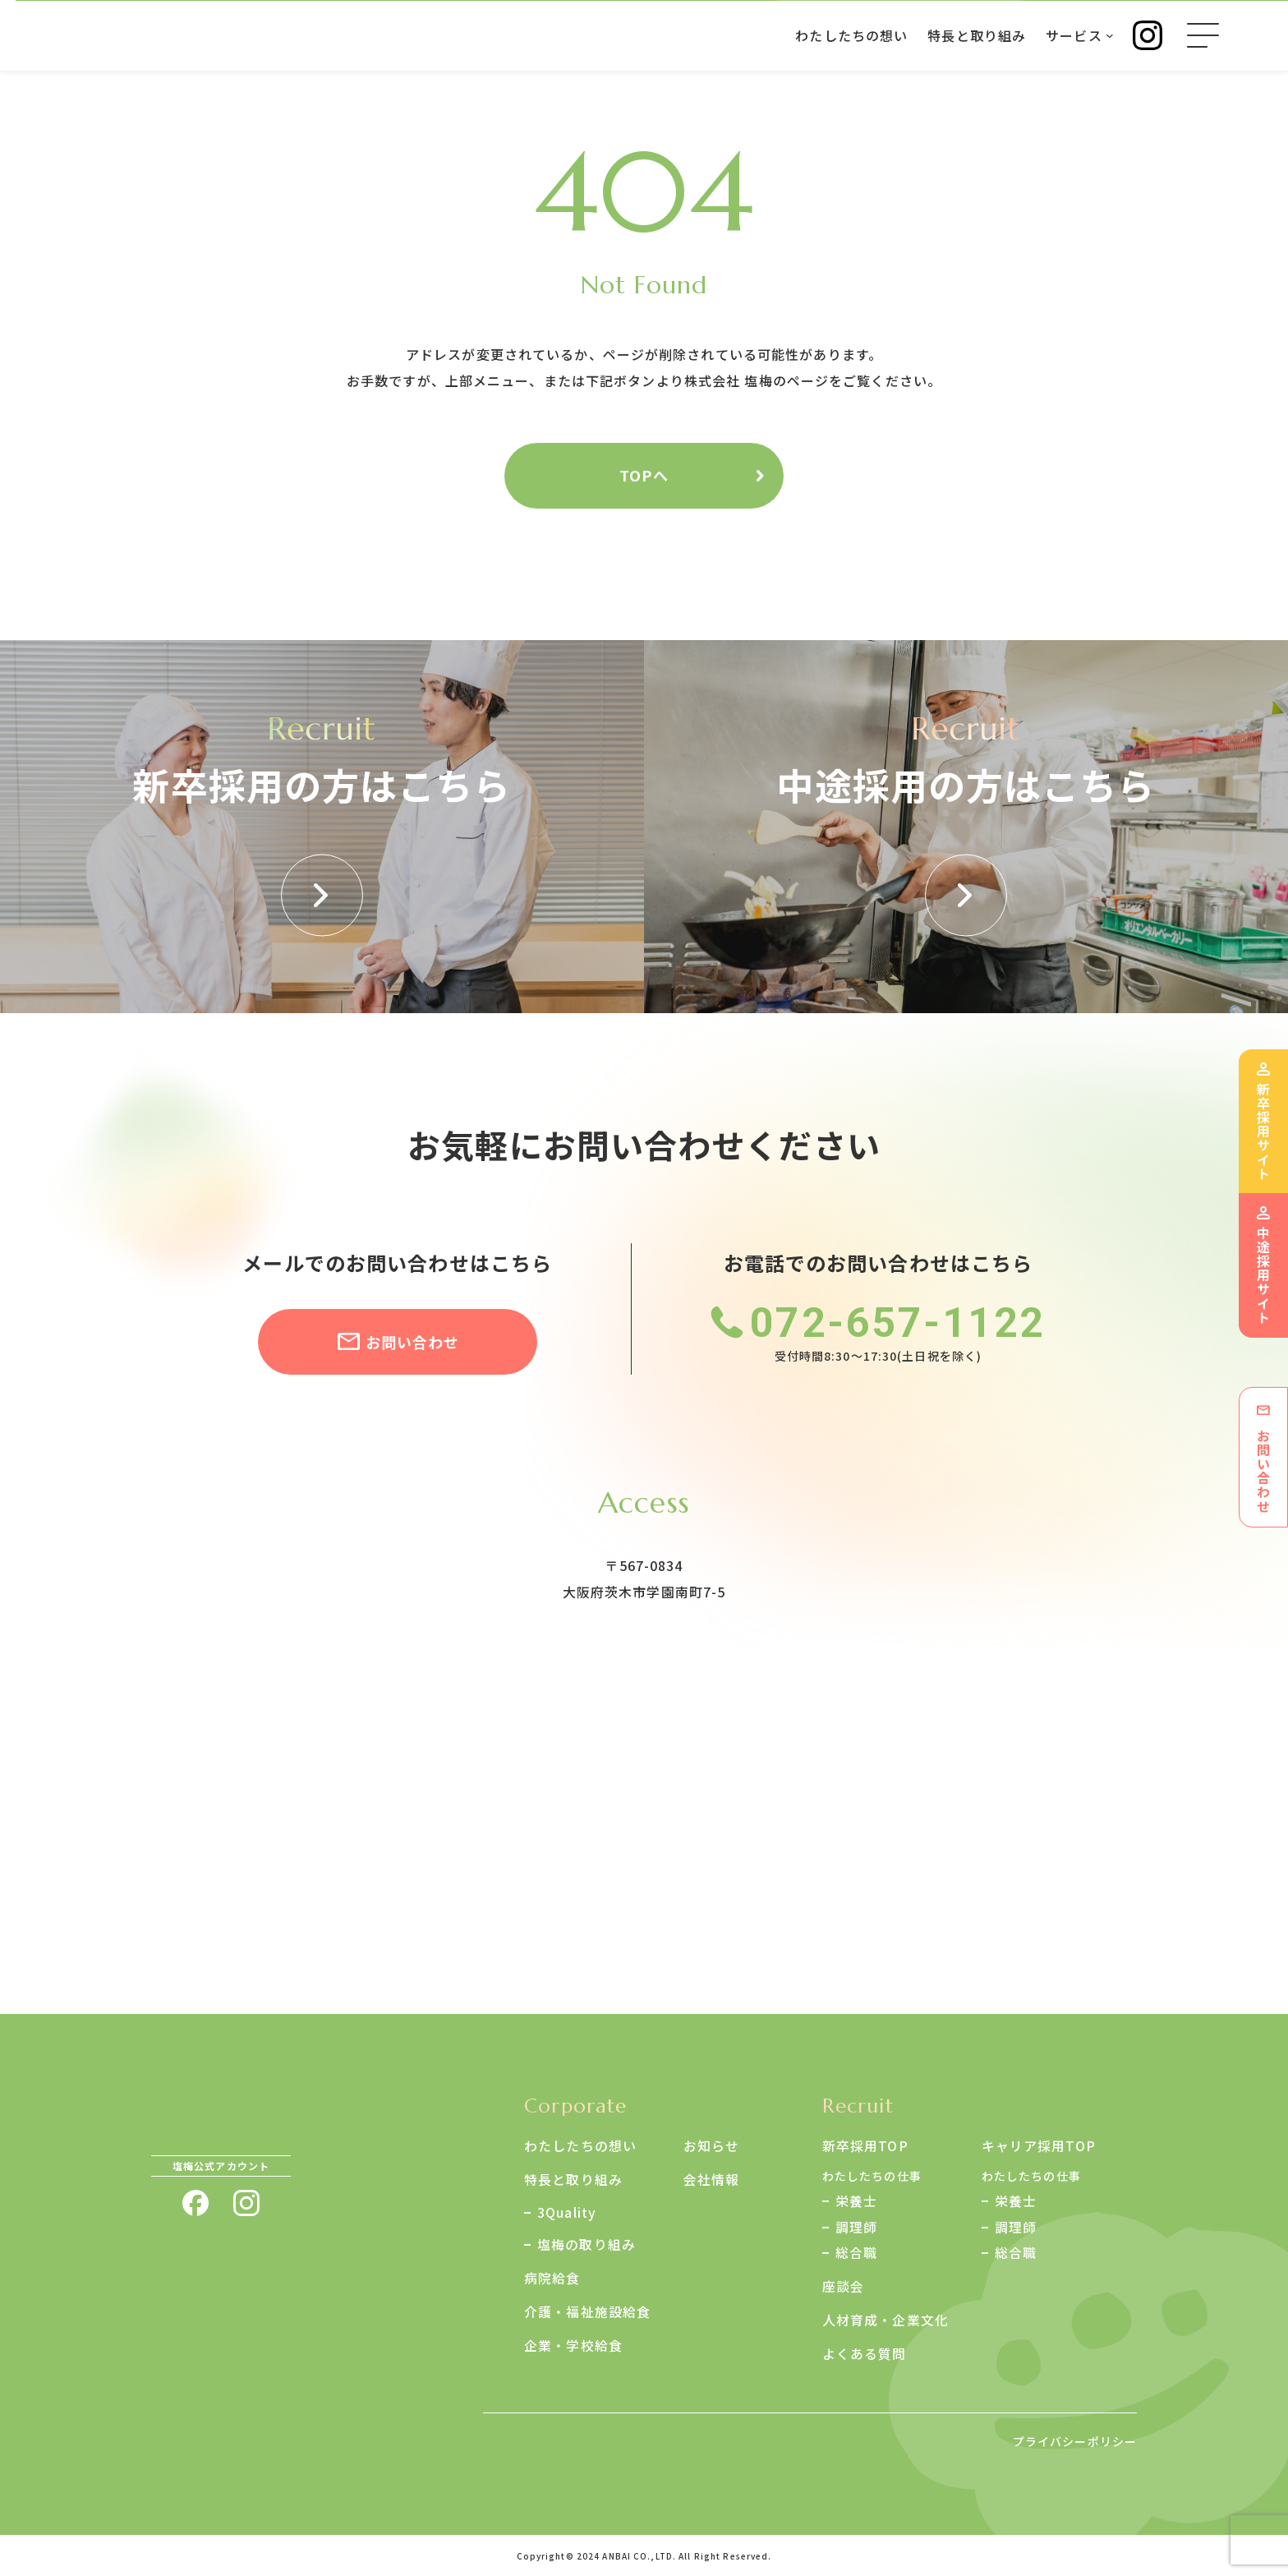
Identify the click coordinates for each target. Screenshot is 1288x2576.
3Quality (566, 2211)
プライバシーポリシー (1075, 2439)
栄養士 (856, 2200)
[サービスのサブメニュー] (1109, 35)
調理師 (856, 2227)
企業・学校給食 (573, 2343)
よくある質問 (864, 2352)
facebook (195, 2203)
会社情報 (711, 2178)
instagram (246, 2203)
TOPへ (643, 475)
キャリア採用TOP (1039, 2145)
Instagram (1147, 35)
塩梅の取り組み (586, 2244)
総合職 (856, 2253)
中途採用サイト (1263, 1275)
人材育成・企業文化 (885, 2319)
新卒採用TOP (865, 2145)
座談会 (843, 2286)
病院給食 (552, 2277)
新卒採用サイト (1263, 1130)
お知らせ (711, 2145)
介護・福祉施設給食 (587, 2310)
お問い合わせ (413, 1342)
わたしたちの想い (580, 2145)
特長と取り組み (573, 2178)
